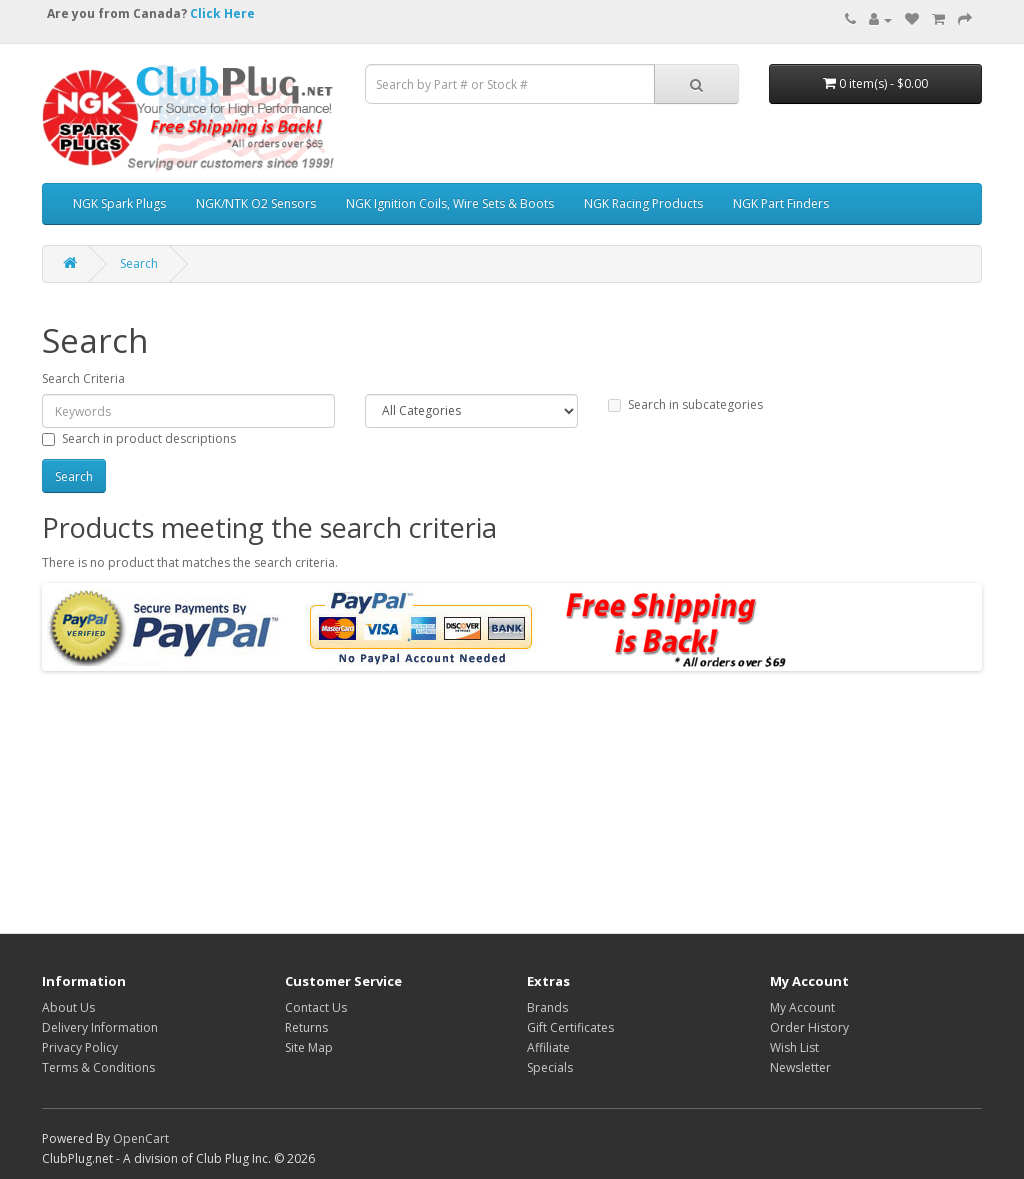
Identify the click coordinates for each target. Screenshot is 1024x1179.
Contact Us (316, 1007)
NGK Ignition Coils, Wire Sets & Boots (450, 203)
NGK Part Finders (781, 203)
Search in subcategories (685, 404)
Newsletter (800, 1067)
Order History (809, 1027)
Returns (306, 1027)
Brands (547, 1007)
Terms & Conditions (98, 1067)
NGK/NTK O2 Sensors (256, 203)
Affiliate (548, 1047)
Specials (550, 1067)
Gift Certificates (570, 1027)
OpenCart (141, 1138)
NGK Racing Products (643, 203)
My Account (802, 1007)
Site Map (309, 1047)
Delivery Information (100, 1027)
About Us (68, 1007)
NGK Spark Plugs (119, 203)
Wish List (794, 1047)
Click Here (222, 13)
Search (139, 263)
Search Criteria (83, 378)
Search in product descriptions (139, 438)
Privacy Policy (80, 1047)
